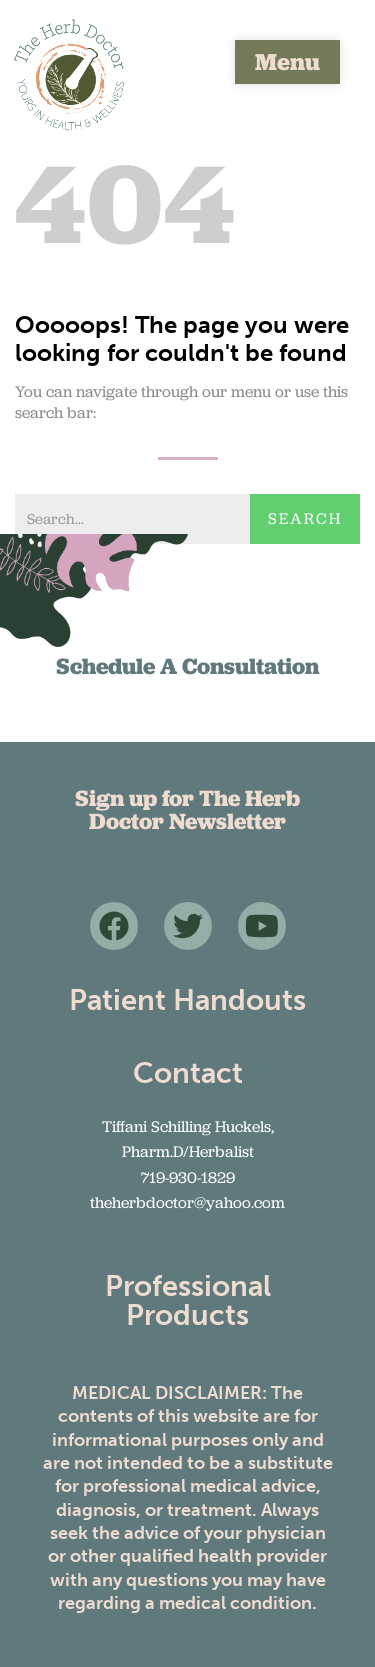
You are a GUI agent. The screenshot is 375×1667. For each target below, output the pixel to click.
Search (305, 518)
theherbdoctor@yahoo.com (187, 1202)
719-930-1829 (188, 1177)
